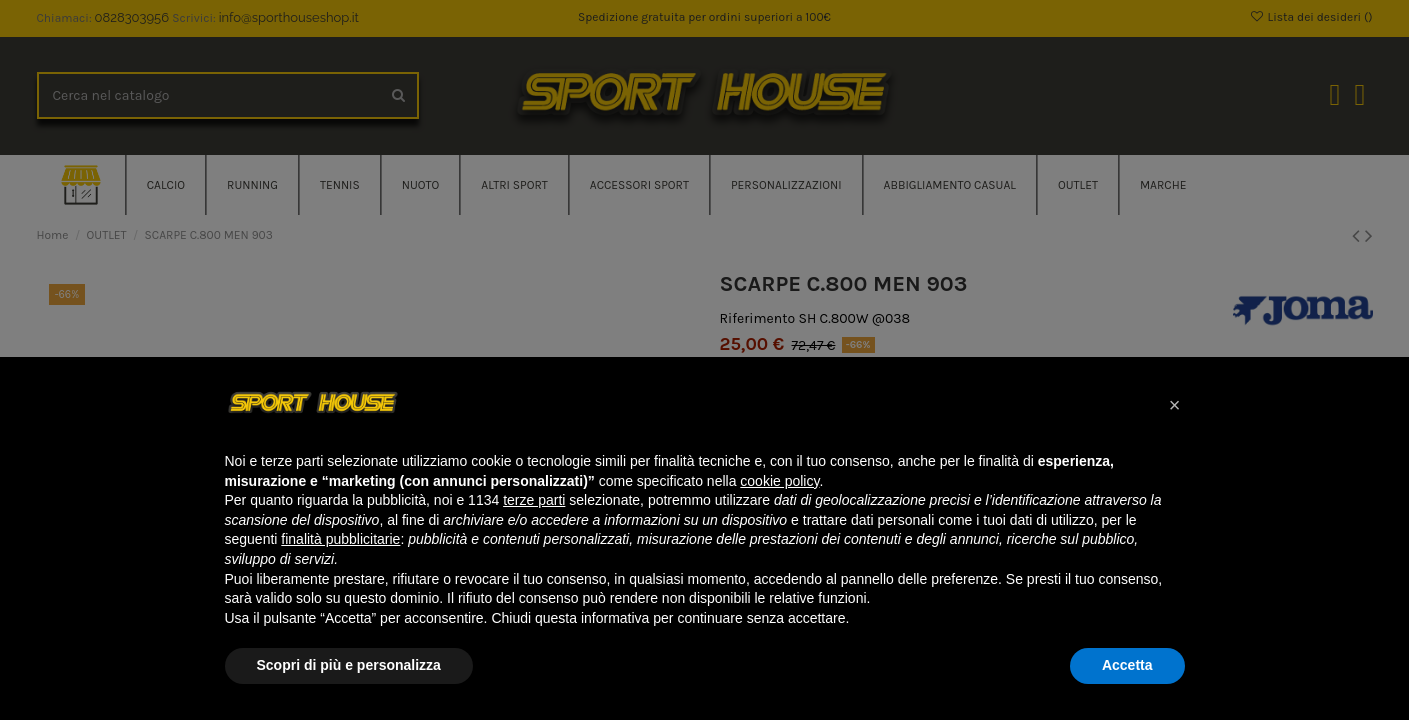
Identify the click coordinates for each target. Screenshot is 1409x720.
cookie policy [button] (779, 481)
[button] (1175, 405)
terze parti (534, 500)
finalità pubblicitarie (340, 539)
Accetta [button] (1127, 665)
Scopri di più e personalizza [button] (349, 665)
